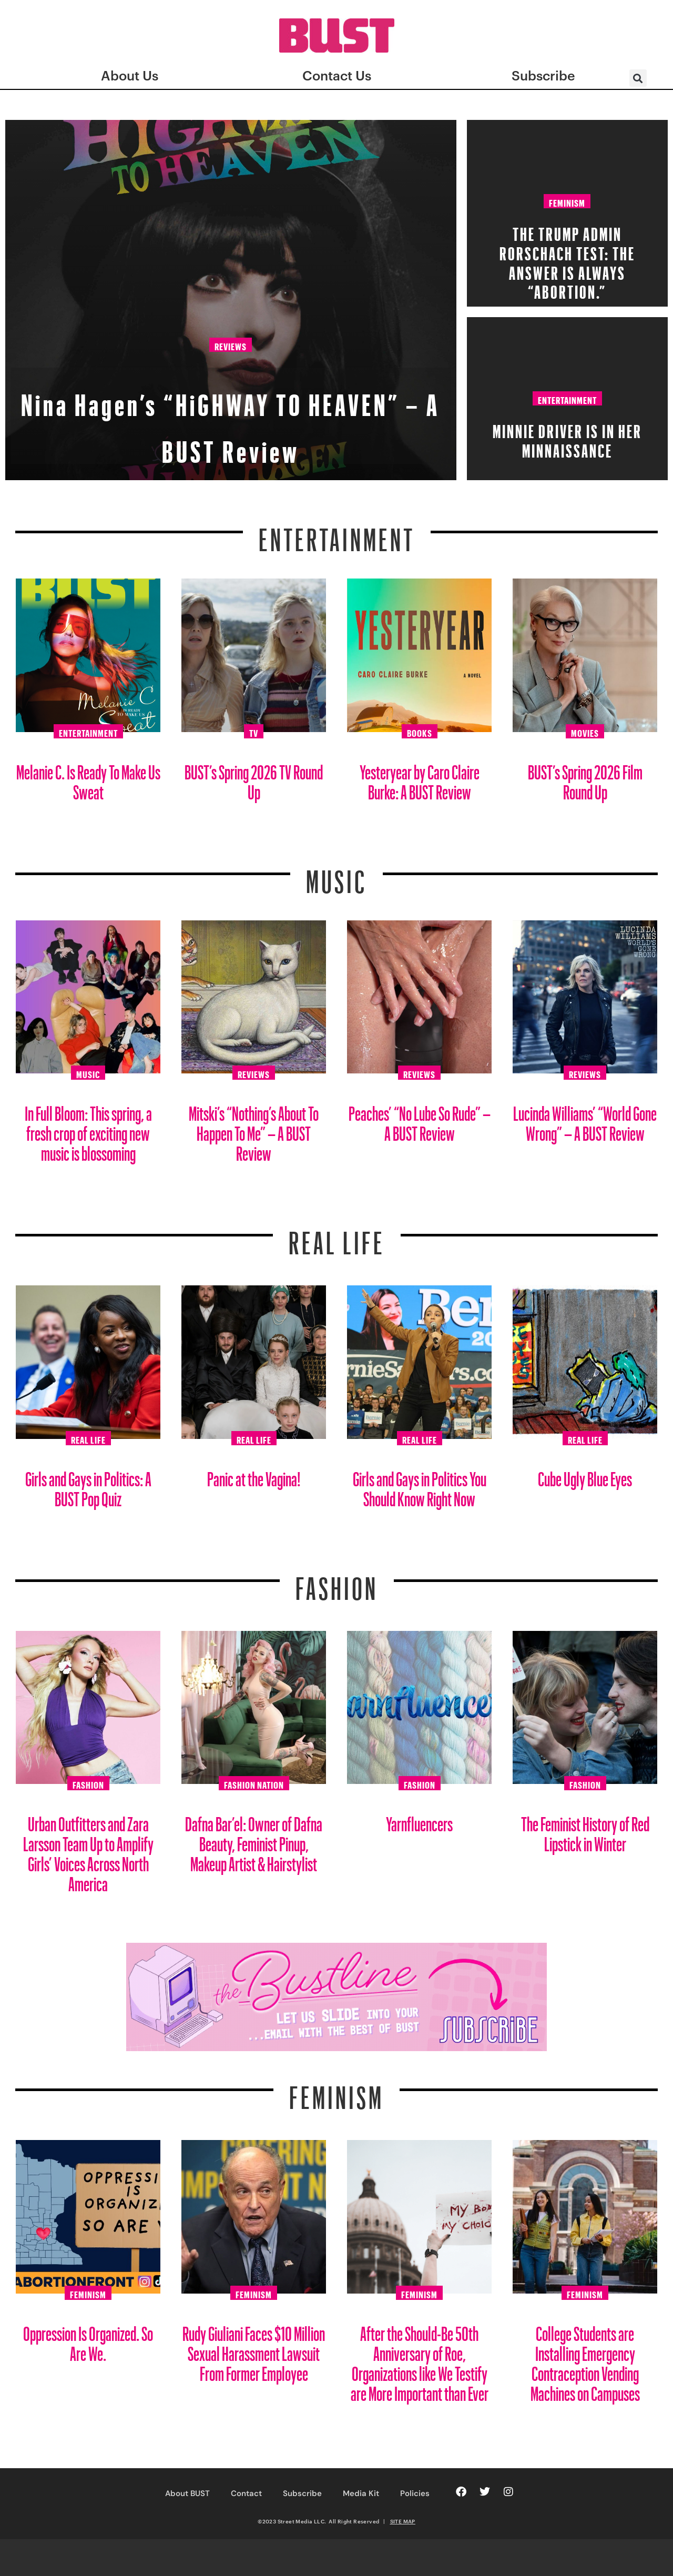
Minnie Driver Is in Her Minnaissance (567, 437)
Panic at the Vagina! (254, 1475)
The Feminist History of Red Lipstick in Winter (585, 1830)
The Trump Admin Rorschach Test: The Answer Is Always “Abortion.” (567, 259)
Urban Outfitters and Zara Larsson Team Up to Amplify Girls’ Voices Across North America (88, 1850)
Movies (585, 731)
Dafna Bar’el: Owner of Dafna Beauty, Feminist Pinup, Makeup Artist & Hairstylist (253, 1840)
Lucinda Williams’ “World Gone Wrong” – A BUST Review (585, 1119)
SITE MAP (402, 2521)
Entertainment (567, 398)
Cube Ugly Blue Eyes (585, 1475)
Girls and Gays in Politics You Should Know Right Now (419, 1485)
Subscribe (302, 2493)
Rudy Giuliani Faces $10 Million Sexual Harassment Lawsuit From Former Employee (253, 2350)
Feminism (567, 201)
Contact (246, 2493)
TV (253, 731)
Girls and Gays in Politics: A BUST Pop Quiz (88, 1485)
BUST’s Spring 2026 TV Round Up (254, 778)
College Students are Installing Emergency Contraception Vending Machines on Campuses (585, 2360)
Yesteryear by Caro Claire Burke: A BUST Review (420, 778)
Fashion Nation (254, 1783)
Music (336, 875)
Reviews (231, 348)
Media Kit (361, 2493)
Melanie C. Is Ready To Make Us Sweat (88, 778)
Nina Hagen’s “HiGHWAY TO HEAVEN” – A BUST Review (230, 415)
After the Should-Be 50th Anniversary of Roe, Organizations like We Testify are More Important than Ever (419, 2360)
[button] (638, 78)
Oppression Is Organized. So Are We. (88, 2340)
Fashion (336, 1582)
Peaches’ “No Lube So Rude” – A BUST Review (420, 1119)
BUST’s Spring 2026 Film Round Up (585, 778)
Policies (415, 2493)
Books (419, 731)
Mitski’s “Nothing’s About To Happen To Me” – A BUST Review (254, 1129)
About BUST (187, 2493)
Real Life (88, 1438)
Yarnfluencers (419, 1820)
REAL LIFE (337, 1236)
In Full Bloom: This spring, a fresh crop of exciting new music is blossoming (88, 1129)
